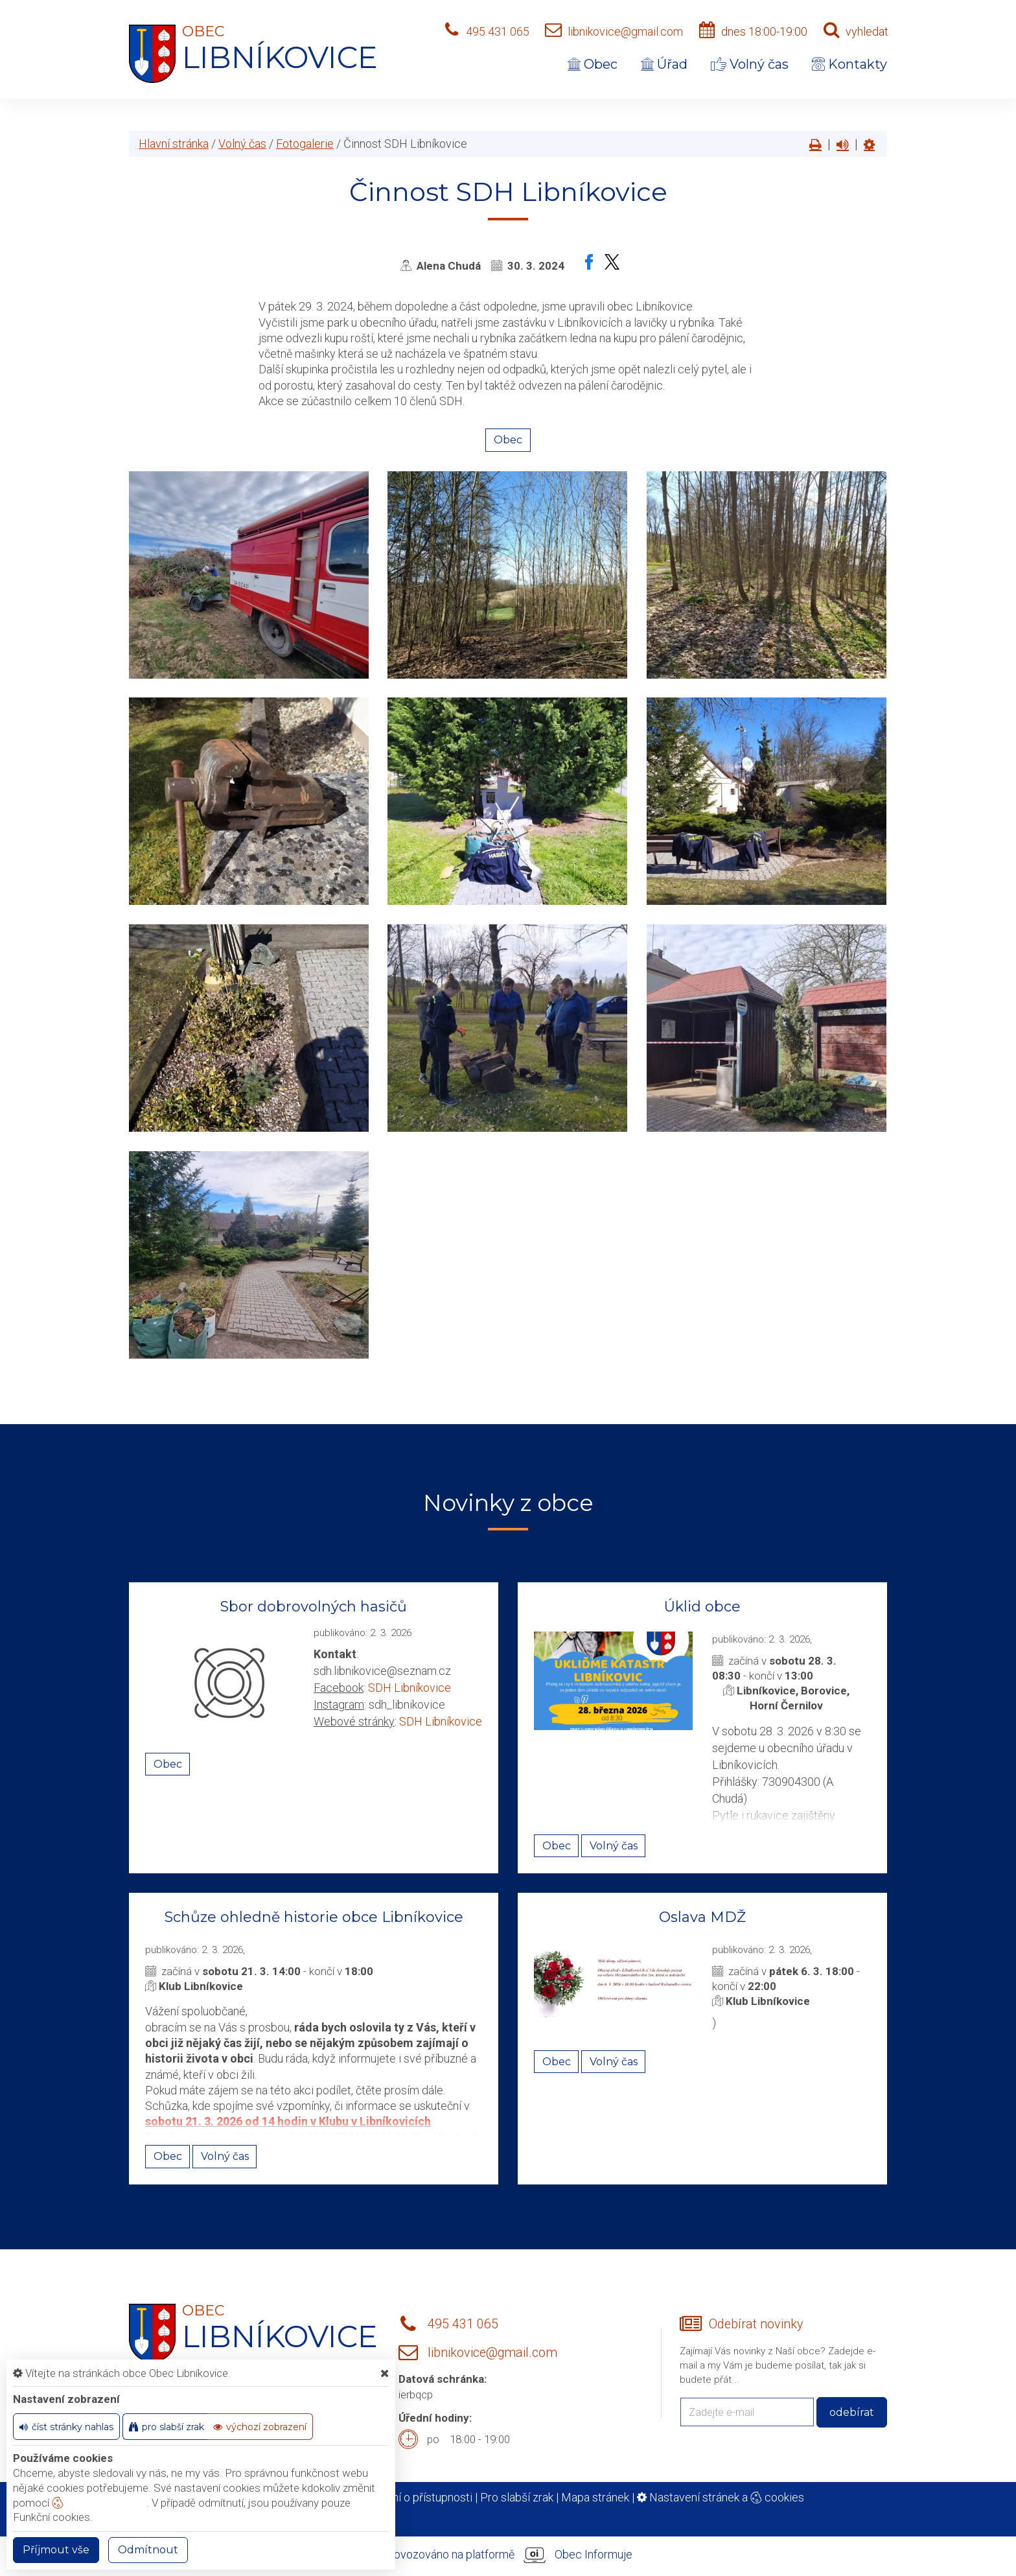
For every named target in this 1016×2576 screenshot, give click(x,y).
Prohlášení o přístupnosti (410, 2497)
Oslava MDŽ (702, 1917)
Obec (593, 64)
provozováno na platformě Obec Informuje (508, 2555)
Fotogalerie (305, 143)
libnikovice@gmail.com (625, 31)
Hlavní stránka (174, 143)
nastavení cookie (99, 2502)
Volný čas (750, 64)
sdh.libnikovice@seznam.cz (382, 1671)
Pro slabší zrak (516, 2497)
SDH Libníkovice (409, 1687)
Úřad (664, 64)
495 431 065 (497, 31)
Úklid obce (702, 1606)
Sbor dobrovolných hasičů (313, 1606)
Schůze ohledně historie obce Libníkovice (314, 1917)
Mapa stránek (595, 2497)
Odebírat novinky (756, 2324)
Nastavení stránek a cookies (720, 2497)
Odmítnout (148, 2550)
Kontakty (849, 64)
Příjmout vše (56, 2550)
